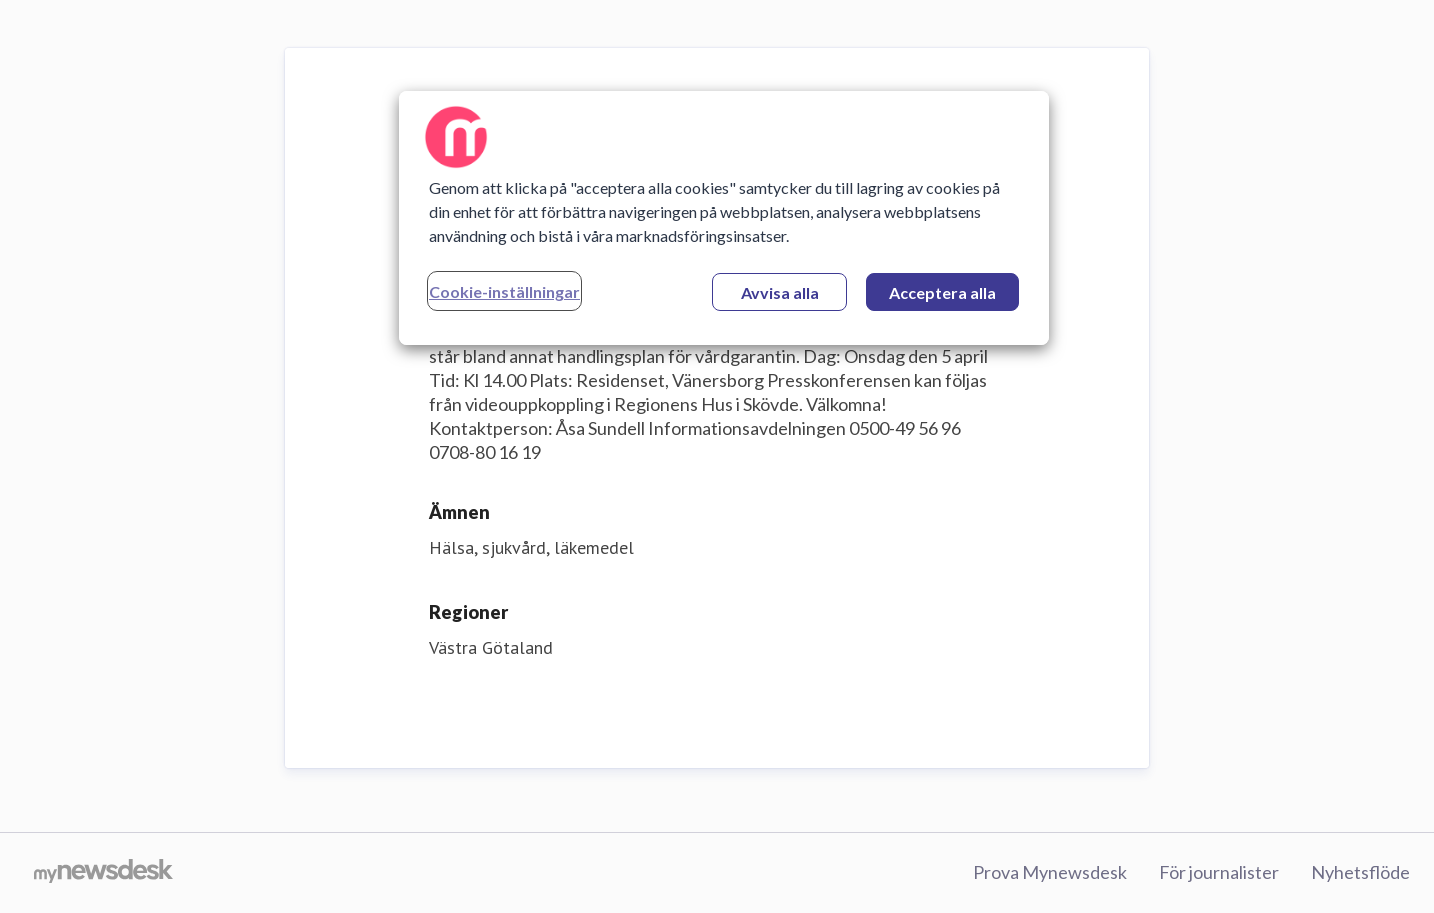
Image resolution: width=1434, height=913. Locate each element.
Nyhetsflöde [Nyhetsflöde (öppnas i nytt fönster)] (1360, 872)
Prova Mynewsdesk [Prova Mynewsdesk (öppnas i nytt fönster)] (1050, 872)
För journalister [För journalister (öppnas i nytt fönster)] (1219, 872)
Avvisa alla (780, 292)
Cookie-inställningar (504, 291)
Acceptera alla (942, 292)
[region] (724, 218)
